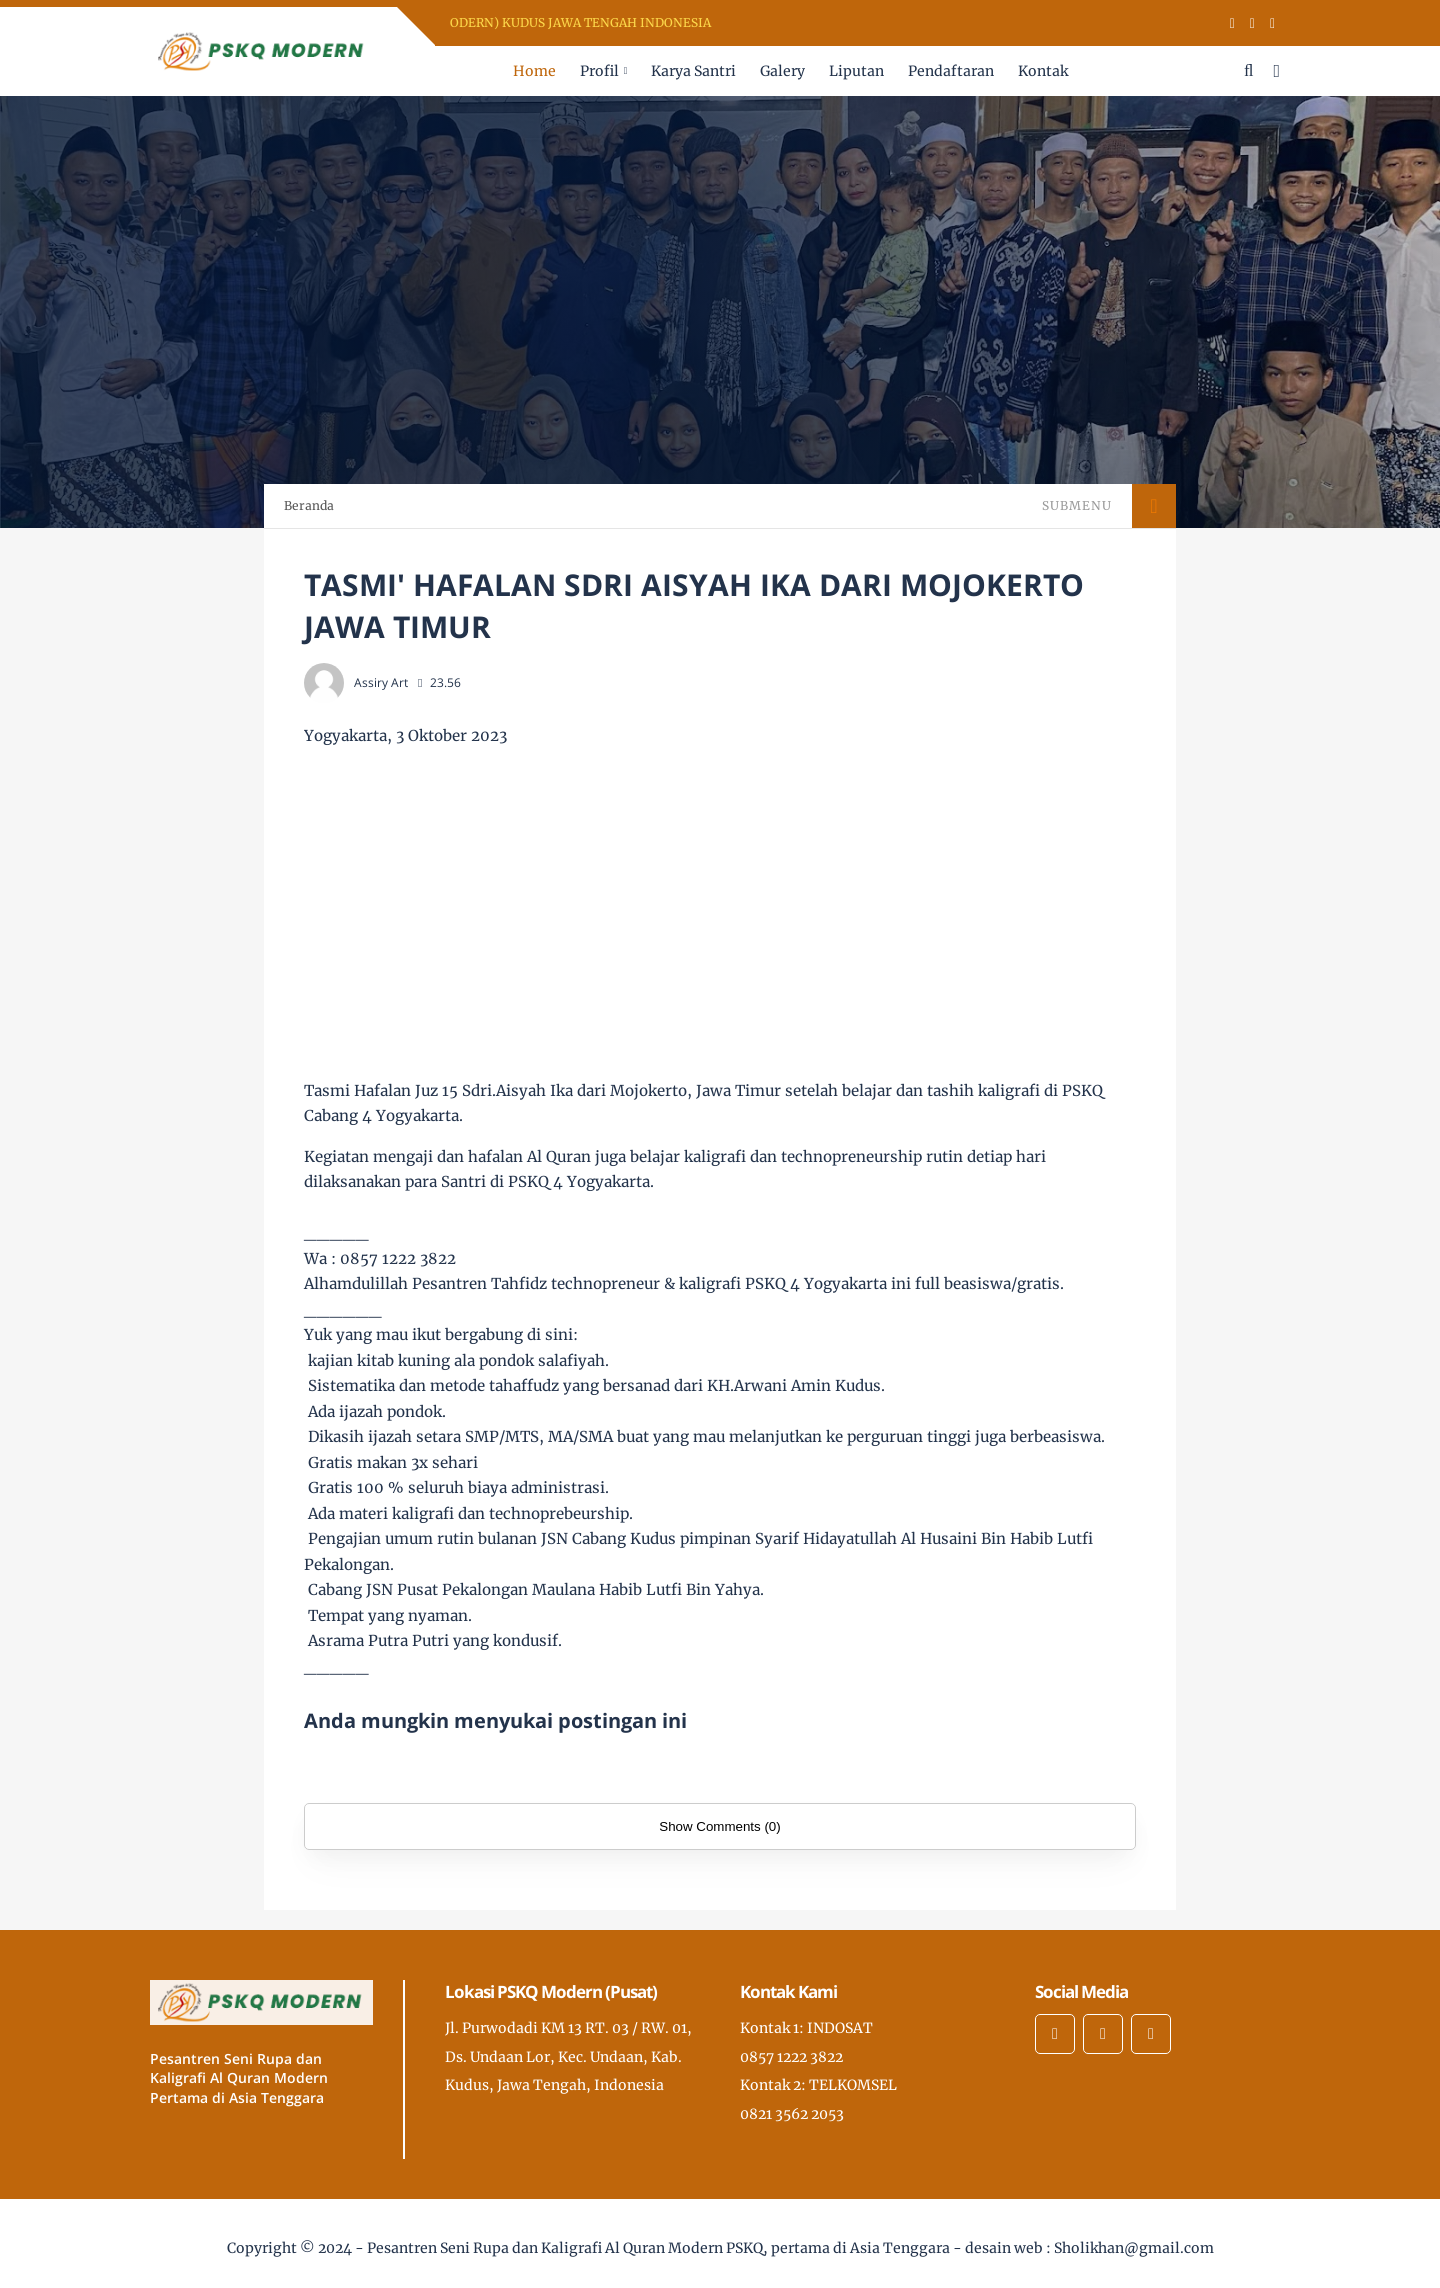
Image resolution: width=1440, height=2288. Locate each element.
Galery (782, 71)
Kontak (1043, 71)
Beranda (309, 505)
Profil (599, 71)
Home (534, 71)
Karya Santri (693, 71)
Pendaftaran (951, 71)
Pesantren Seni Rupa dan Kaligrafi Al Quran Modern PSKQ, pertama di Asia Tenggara (658, 2248)
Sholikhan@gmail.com (1134, 2248)
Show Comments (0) (719, 1826)
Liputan (856, 71)
